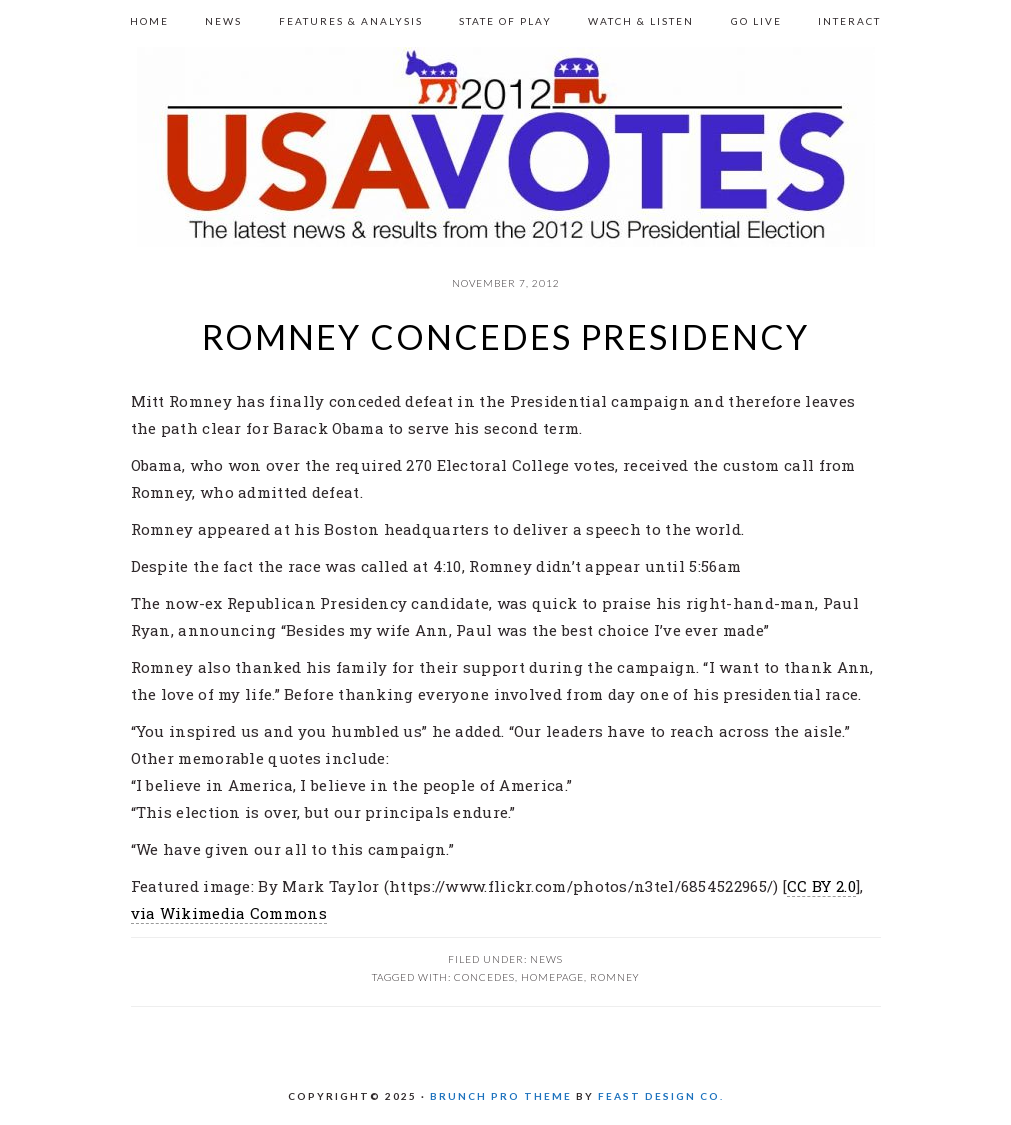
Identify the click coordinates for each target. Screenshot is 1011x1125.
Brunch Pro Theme (501, 1096)
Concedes (484, 977)
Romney (615, 977)
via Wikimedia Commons (229, 913)
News (546, 959)
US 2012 (506, 147)
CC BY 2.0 (821, 886)
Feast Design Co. (661, 1096)
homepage (552, 977)
